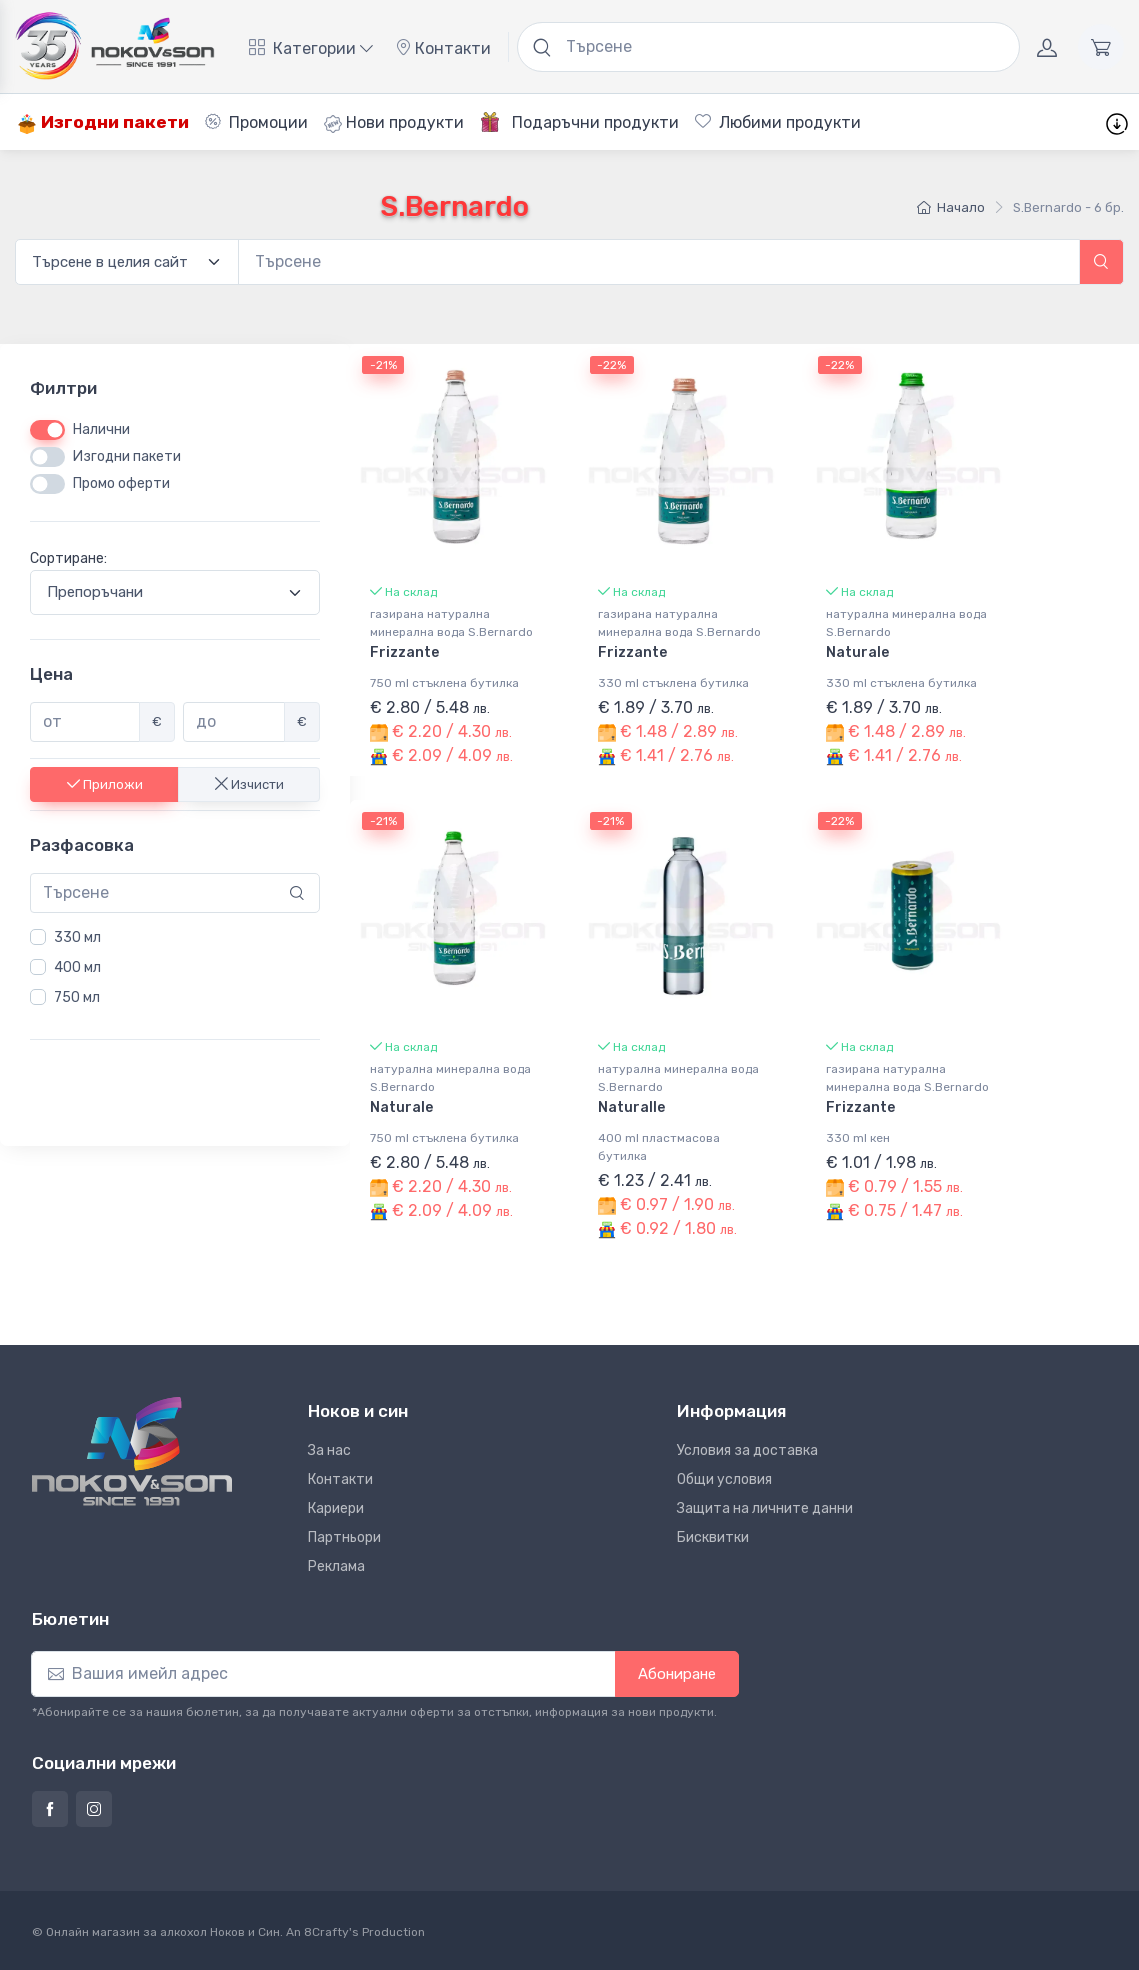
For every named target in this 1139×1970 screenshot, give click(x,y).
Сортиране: (68, 559)
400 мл (77, 967)
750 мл (77, 997)
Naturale (857, 652)
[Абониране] (323, 1674)
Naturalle (631, 1107)
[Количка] (1101, 47)
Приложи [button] (105, 784)
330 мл (77, 937)
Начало (951, 207)
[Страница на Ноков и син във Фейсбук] (50, 1809)
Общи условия (724, 1479)
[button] (1101, 262)
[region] (175, 968)
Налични (101, 430)
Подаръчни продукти (579, 122)
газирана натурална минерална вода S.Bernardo (451, 623)
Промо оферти (121, 484)
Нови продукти (394, 123)
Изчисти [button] (249, 784)
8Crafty (326, 1932)
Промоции (256, 122)
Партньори (344, 1537)
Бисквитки (713, 1537)
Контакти (443, 48)
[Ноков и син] (132, 1451)
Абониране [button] (677, 1674)
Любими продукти (778, 122)
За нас (329, 1450)
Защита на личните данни (765, 1508)
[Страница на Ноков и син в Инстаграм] (94, 1809)
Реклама (336, 1566)
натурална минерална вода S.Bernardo (906, 623)
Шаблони (924, 122)
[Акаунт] (1047, 47)
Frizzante (404, 652)
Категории (311, 48)
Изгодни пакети (103, 122)
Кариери (336, 1508)
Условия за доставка (747, 1450)
